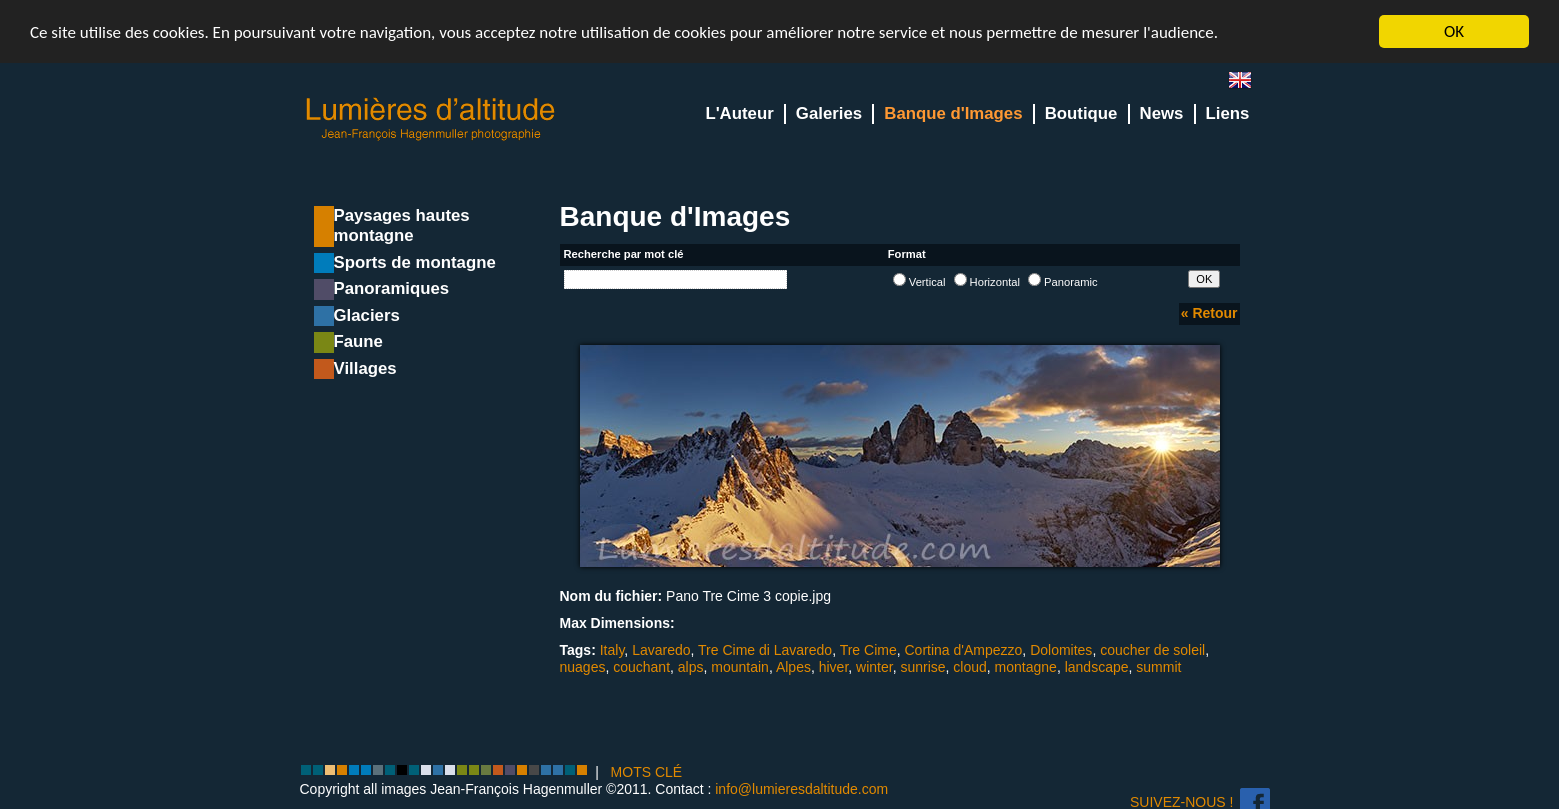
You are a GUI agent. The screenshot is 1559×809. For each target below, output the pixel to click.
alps (691, 667)
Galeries (829, 113)
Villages (365, 368)
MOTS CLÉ (647, 772)
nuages (583, 667)
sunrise (922, 667)
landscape (1097, 667)
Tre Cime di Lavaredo (765, 650)
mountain (740, 667)
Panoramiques (392, 288)
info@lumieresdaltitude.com (801, 789)
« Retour (1209, 313)
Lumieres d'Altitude (431, 119)
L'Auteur (739, 113)
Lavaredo (661, 650)
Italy (612, 650)
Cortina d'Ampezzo (964, 650)
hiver (834, 667)
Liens (1228, 113)
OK (1454, 31)
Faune (358, 341)
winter (874, 667)
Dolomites (1061, 650)
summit (1158, 667)
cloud (969, 667)
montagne (1026, 667)
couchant (641, 667)
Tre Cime (868, 650)
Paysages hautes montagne (402, 225)
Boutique (1081, 113)
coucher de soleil (1152, 650)
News (1162, 113)
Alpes (793, 667)
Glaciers (367, 315)
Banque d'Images (953, 113)
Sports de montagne (415, 262)
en (1248, 84)
